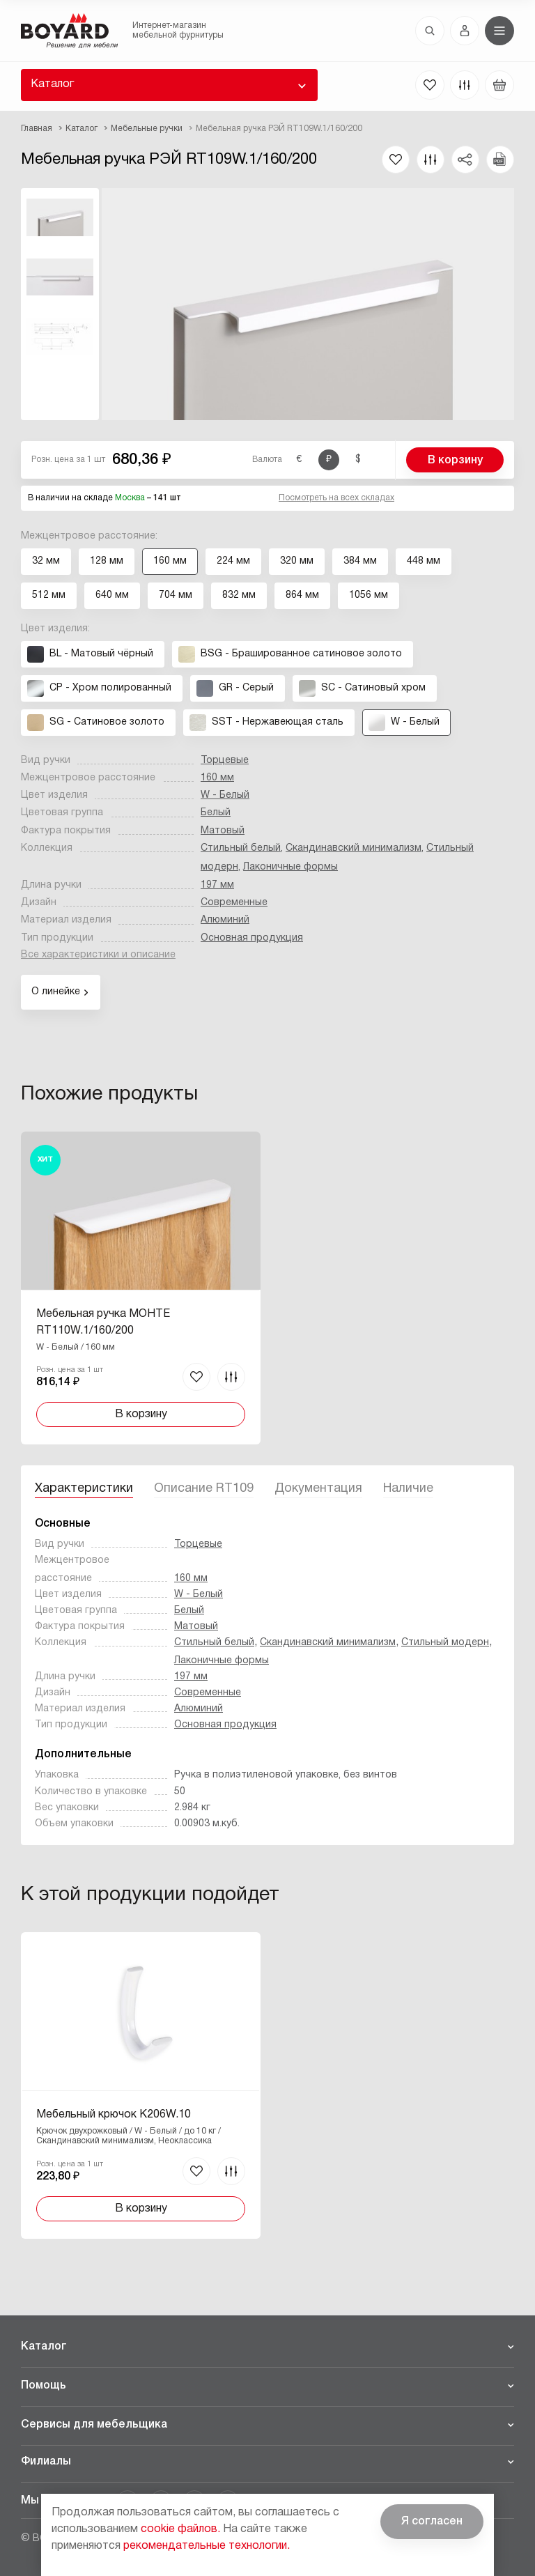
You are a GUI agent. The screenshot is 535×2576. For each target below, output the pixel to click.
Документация (318, 1489)
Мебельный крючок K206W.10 (113, 2115)
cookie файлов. (180, 2529)
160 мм (217, 777)
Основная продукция (252, 938)
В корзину (455, 460)
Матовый (223, 830)
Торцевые (225, 760)
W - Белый (225, 795)
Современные (234, 902)
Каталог (52, 84)
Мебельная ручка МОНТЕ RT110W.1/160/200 (103, 1322)
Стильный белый (241, 848)
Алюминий (225, 920)
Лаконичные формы (290, 867)
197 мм (217, 885)
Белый (216, 812)
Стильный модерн (445, 1642)
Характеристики (84, 1489)
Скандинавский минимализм (353, 848)
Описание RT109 (204, 1489)
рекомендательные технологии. (206, 2546)
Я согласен (432, 2522)
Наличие (408, 1489)
